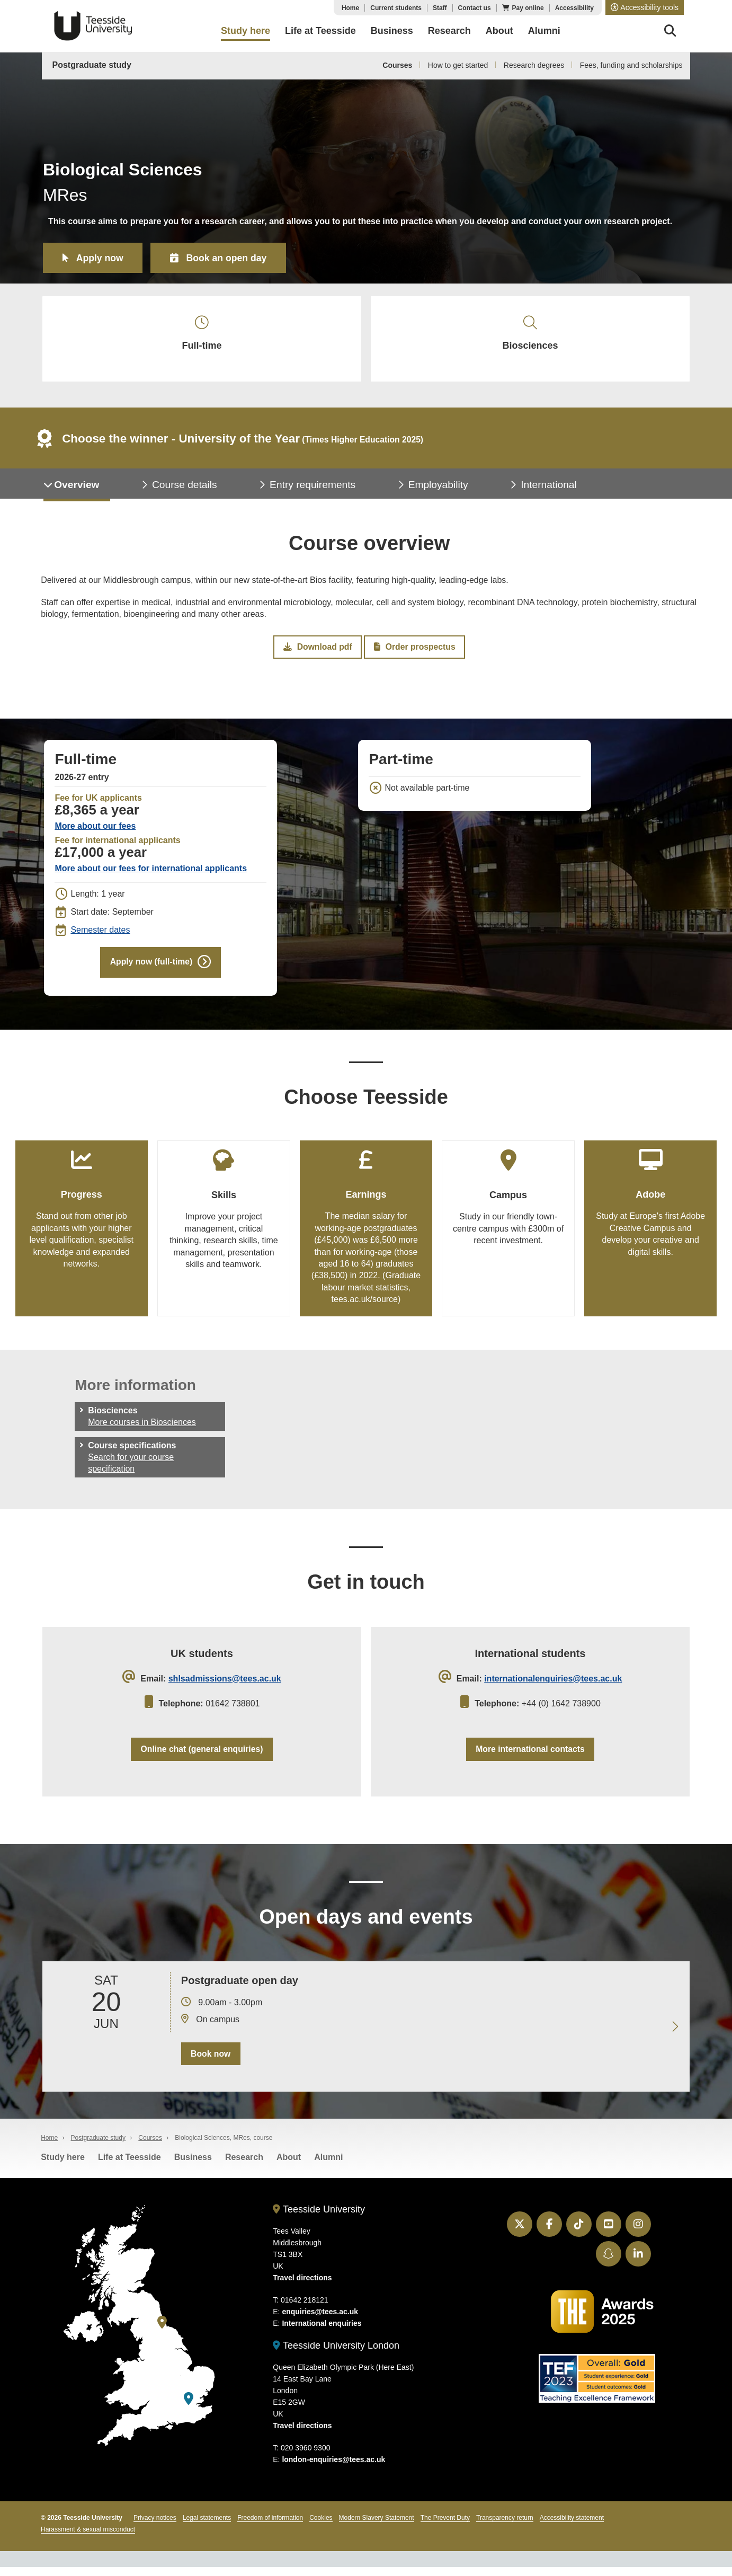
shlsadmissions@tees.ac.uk (224, 1685)
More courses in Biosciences (142, 1428)
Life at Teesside (129, 2165)
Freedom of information (270, 2526)
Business (193, 2165)
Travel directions (302, 2286)
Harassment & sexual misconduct (88, 2538)
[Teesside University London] (188, 2407)
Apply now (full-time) (151, 966)
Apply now (101, 257)
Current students (396, 8)
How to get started (458, 65)
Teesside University (93, 26)
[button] (644, 7)
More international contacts (530, 1756)
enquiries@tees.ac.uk (320, 2320)
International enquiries (321, 2332)
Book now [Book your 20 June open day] (210, 2062)
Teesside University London (336, 2354)
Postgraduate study (91, 64)
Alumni (328, 2165)
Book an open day (230, 257)
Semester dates (100, 934)
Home (350, 8)
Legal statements (207, 2526)
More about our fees (95, 830)
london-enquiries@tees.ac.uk (333, 2468)
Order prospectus (414, 651)
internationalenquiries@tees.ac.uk (553, 1685)
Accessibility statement (572, 2526)
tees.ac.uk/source (365, 1305)
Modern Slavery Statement (376, 2526)
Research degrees (534, 65)
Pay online (528, 8)
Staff (440, 8)
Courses (397, 65)
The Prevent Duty (445, 2526)
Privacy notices (154, 2526)
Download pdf (318, 651)
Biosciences (530, 335)
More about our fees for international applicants (151, 873)
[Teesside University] (162, 2331)
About (288, 2165)
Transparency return (504, 2526)
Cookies (320, 2526)
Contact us (474, 8)
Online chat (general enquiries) (202, 1756)
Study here (63, 2165)
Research (244, 2165)
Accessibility (574, 8)
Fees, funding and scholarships (631, 65)
